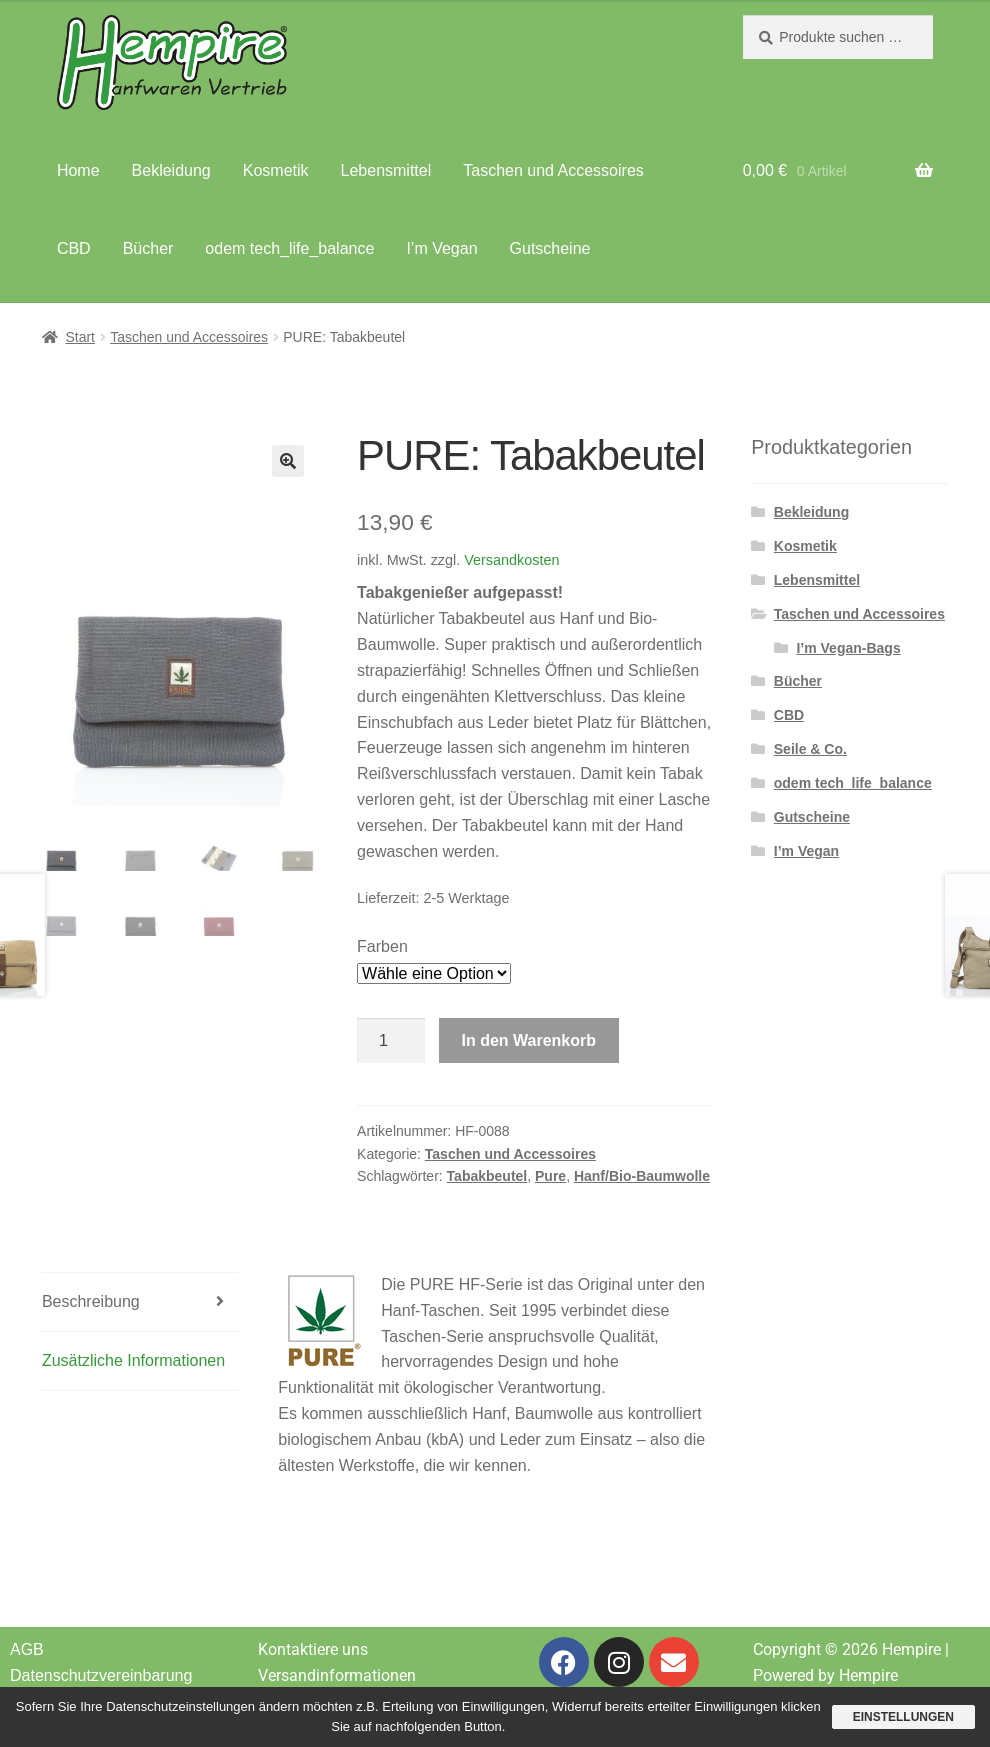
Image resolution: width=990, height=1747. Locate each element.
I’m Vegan (441, 248)
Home (78, 170)
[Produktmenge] (391, 1041)
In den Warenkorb (529, 1040)
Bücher (148, 248)
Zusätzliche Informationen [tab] (133, 1360)
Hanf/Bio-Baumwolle (642, 1176)
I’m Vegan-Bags (848, 648)
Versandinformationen (337, 1675)
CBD (74, 248)
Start (80, 337)
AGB (27, 1649)
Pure (550, 1176)
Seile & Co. (810, 749)
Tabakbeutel (487, 1176)
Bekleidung (171, 170)
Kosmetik (276, 170)
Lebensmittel (386, 170)
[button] (288, 461)
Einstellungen (903, 1717)
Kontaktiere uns (313, 1649)
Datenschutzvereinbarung (101, 1675)
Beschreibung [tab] (91, 1301)
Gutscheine (550, 248)
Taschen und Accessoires (553, 170)
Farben (382, 946)
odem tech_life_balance (289, 248)
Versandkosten (511, 560)
